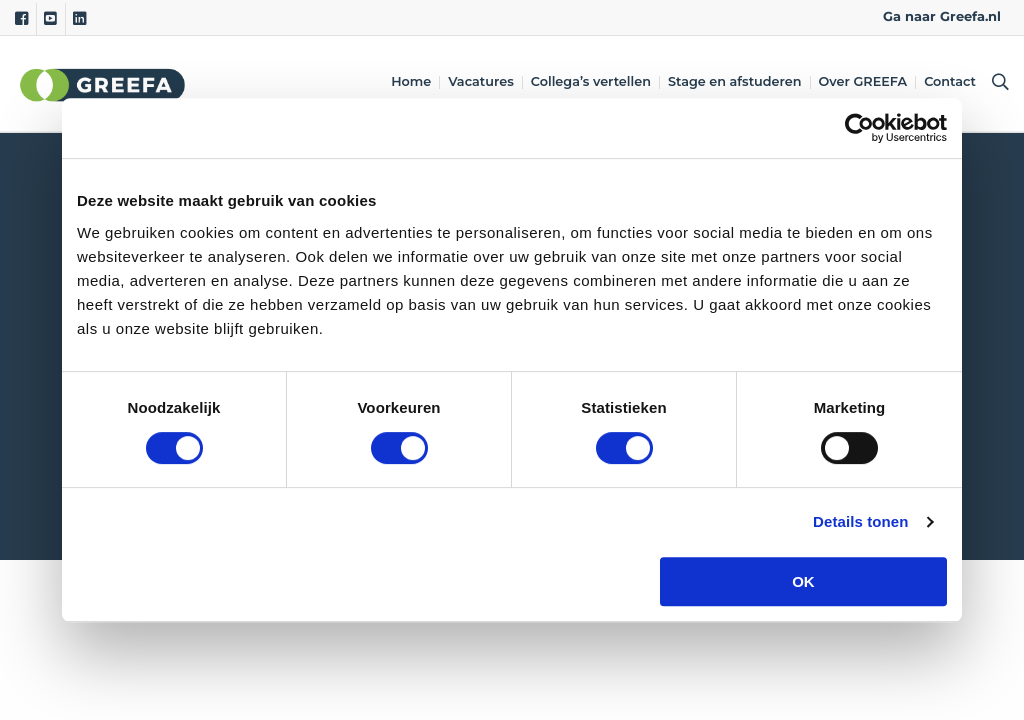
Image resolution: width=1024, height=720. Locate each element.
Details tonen (860, 521)
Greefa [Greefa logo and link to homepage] (103, 84)
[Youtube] (50, 19)
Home (412, 82)
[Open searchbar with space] (997, 83)
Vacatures (482, 82)
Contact (951, 82)
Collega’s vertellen (592, 82)
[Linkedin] (79, 19)
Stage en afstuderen (736, 82)
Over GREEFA (864, 82)
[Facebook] (21, 19)
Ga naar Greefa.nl (942, 16)
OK (803, 581)
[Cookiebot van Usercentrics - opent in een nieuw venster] (859, 128)
